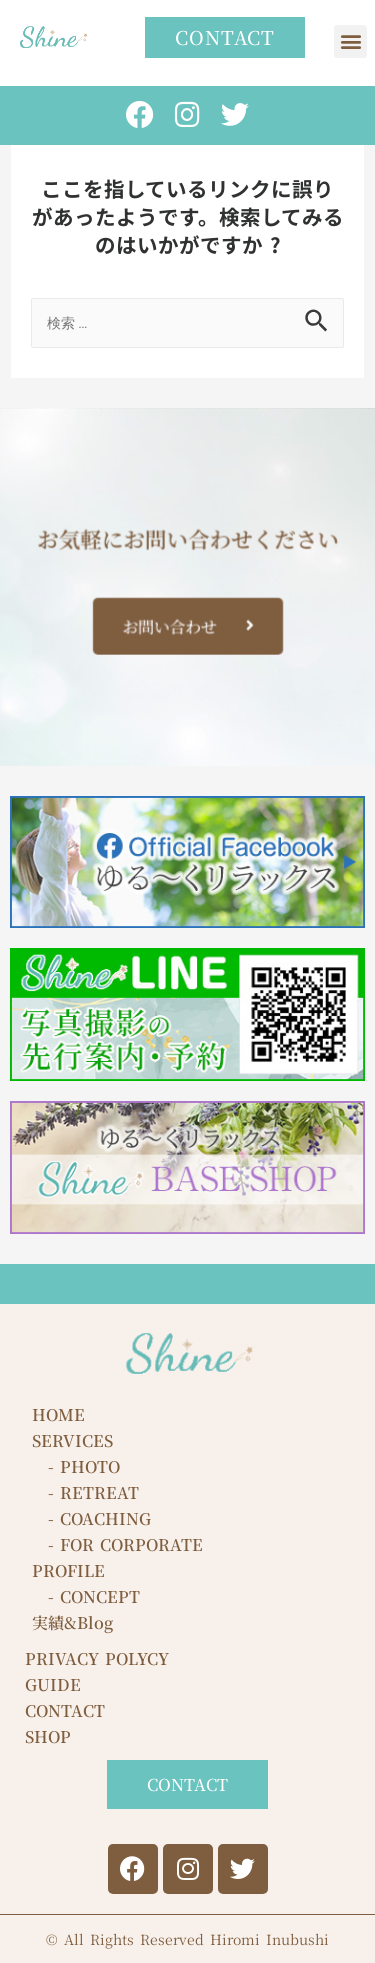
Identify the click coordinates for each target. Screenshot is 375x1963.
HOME (58, 1414)
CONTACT (65, 1710)
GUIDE (53, 1684)
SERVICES (72, 1440)
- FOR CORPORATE (117, 1544)
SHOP (48, 1736)
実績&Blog (72, 1622)
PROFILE (68, 1570)
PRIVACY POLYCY (97, 1658)
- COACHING (91, 1518)
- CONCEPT (86, 1596)
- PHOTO (76, 1466)
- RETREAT (85, 1492)
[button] (350, 41)
